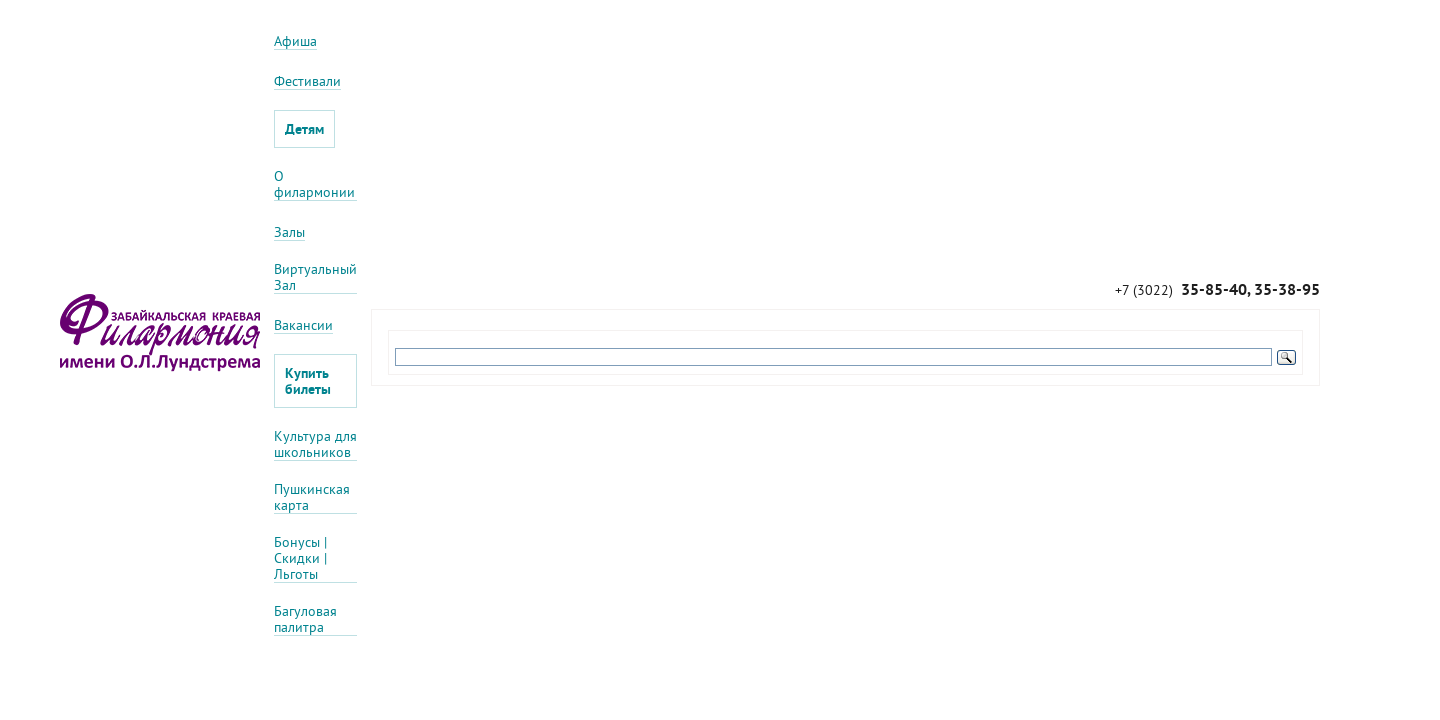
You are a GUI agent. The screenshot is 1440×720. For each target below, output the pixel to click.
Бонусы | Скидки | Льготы (300, 558)
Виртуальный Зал (315, 277)
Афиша (295, 41)
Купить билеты (308, 381)
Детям (304, 129)
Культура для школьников (315, 444)
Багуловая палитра (305, 619)
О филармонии (314, 184)
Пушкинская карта (312, 497)
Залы (289, 232)
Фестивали (307, 81)
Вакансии (303, 325)
